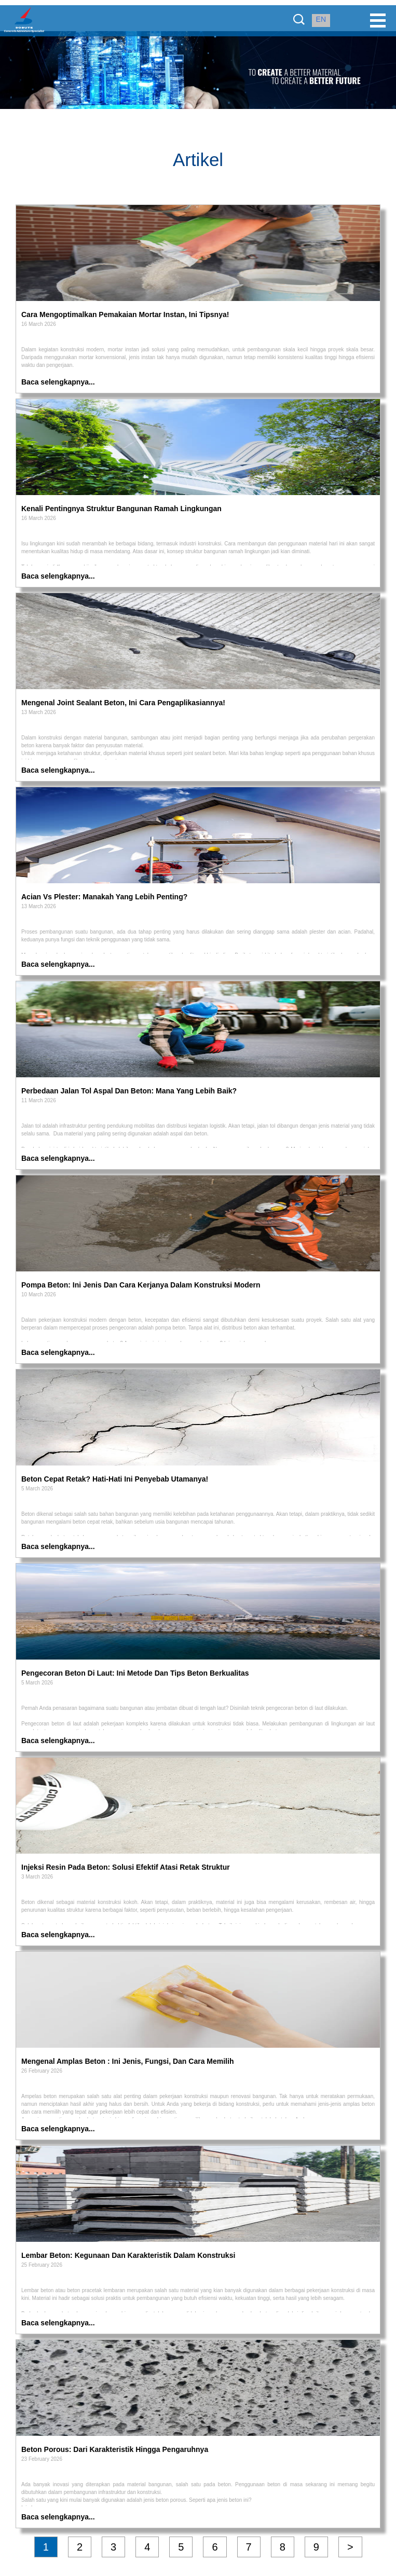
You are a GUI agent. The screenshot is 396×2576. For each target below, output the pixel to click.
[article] (198, 317)
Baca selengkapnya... (58, 382)
